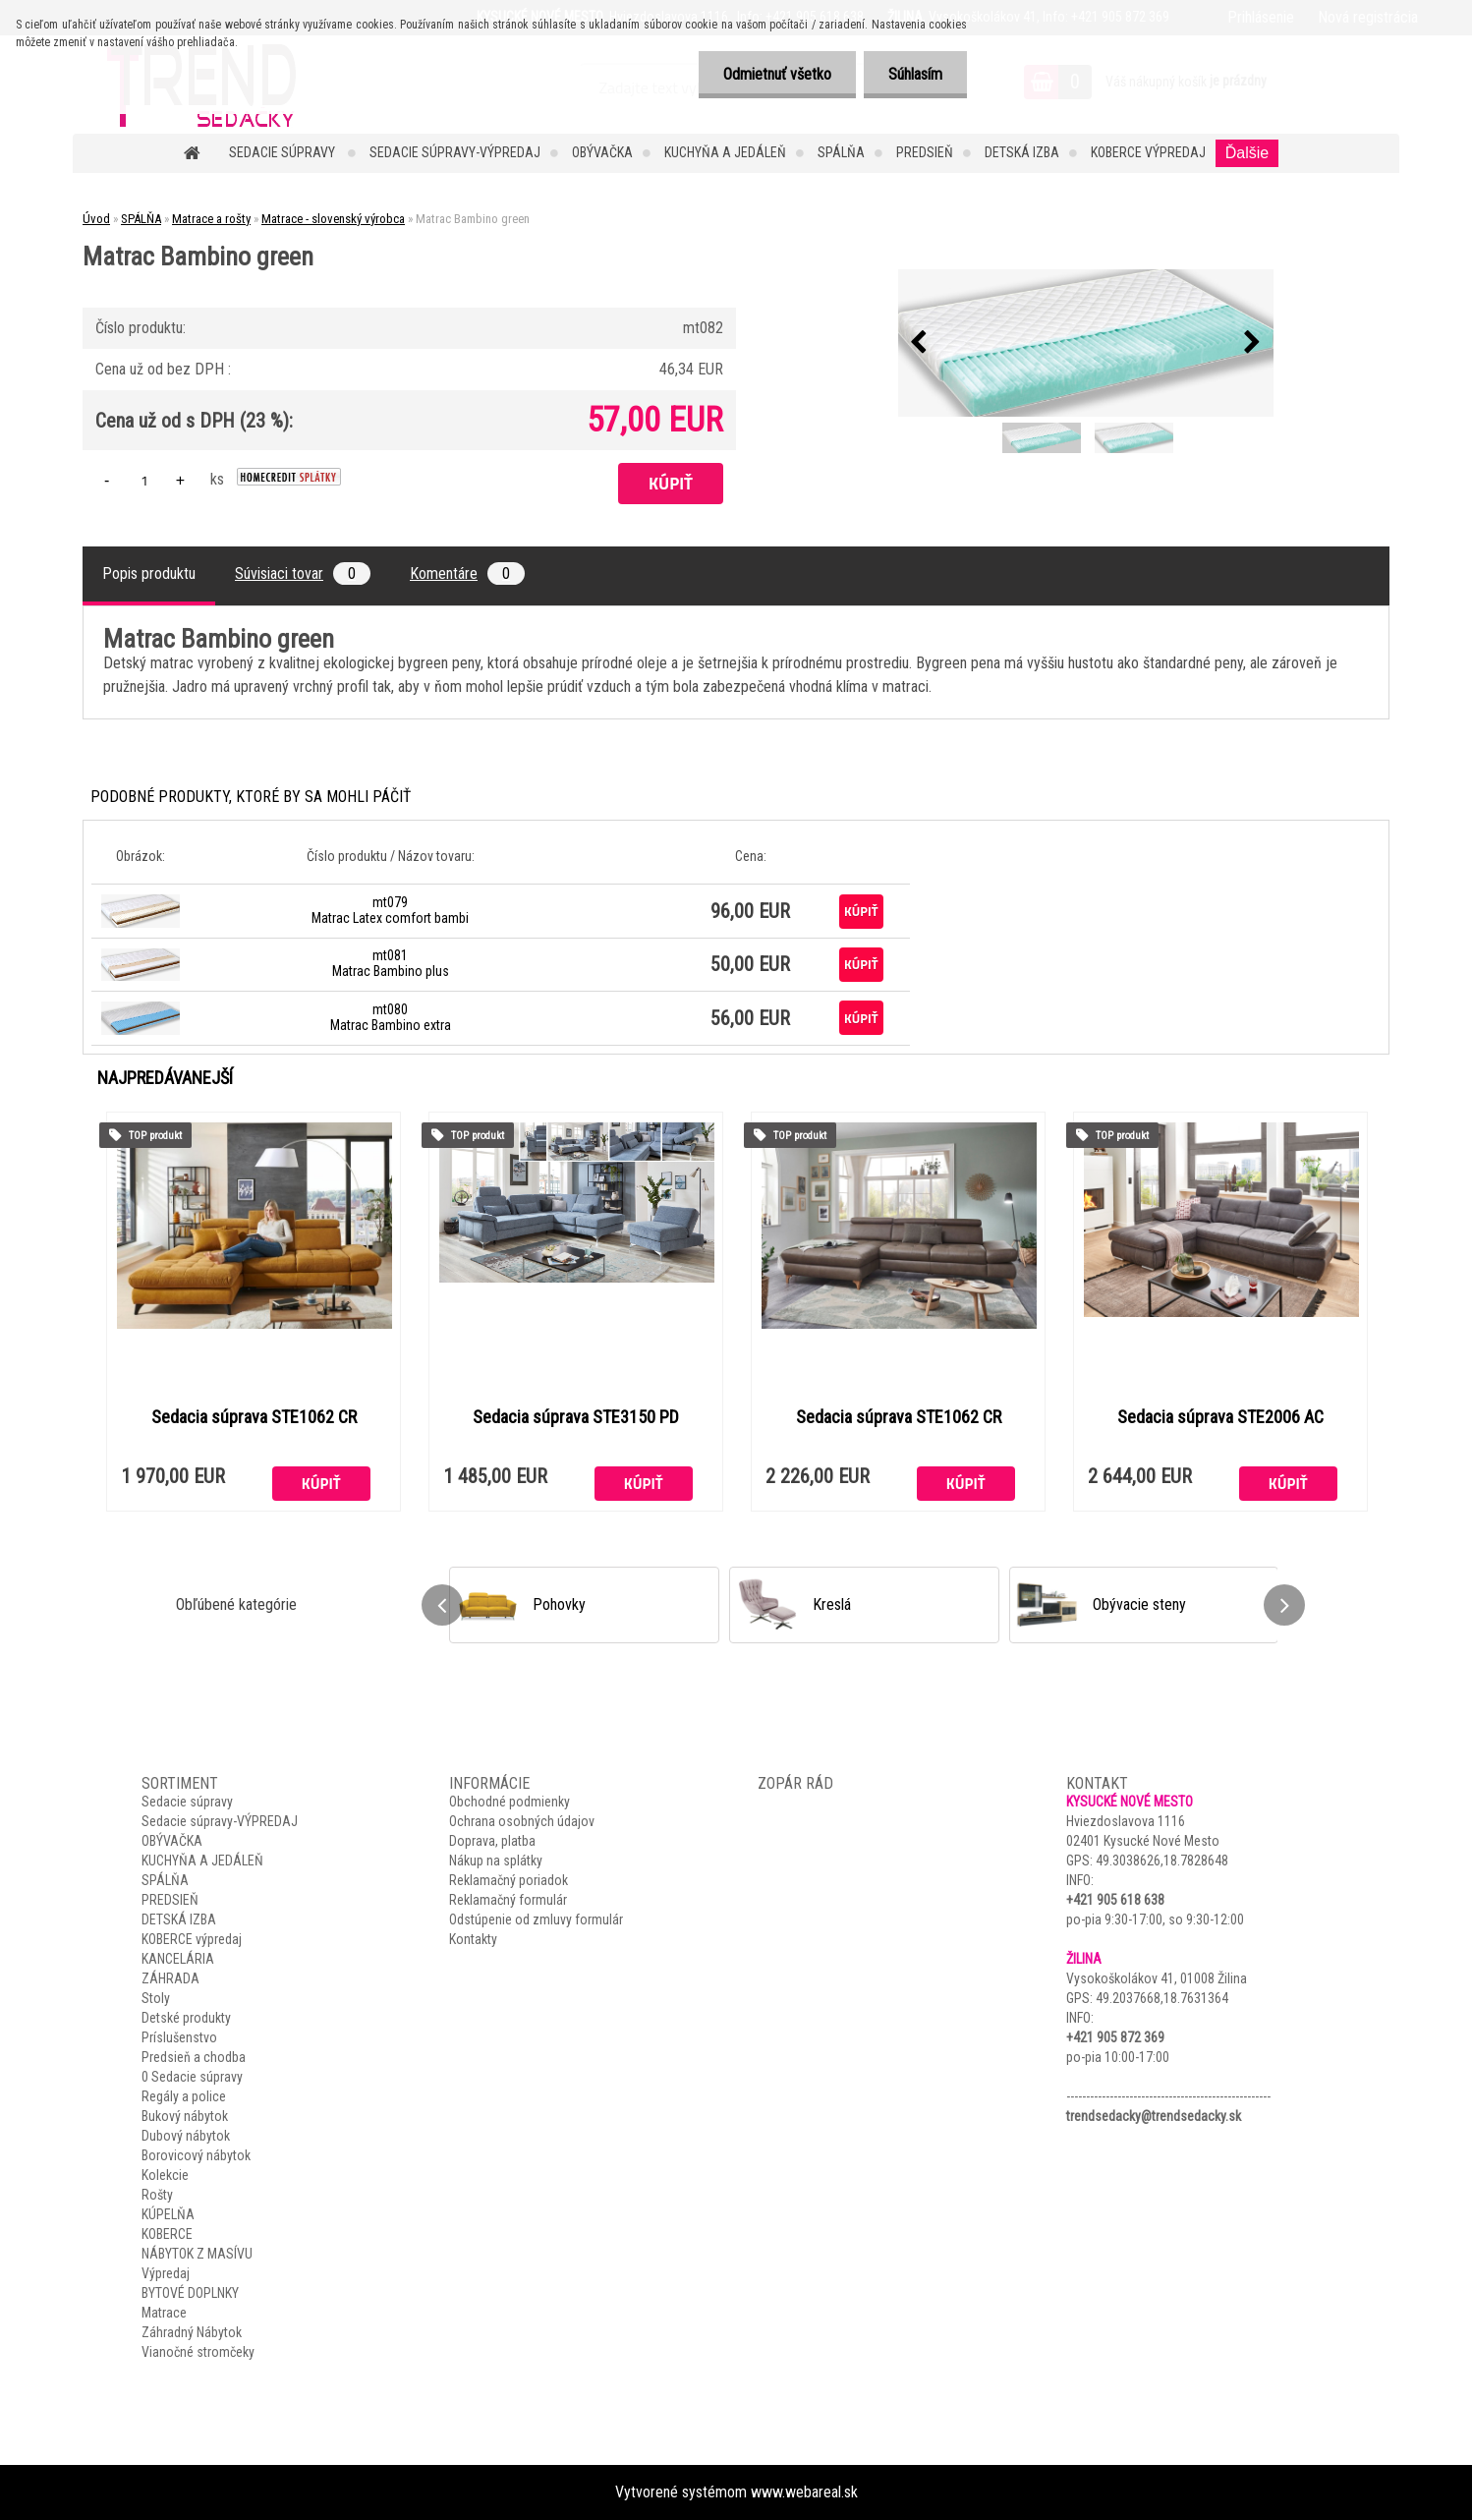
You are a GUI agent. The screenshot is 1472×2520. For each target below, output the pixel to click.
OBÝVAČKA (602, 152)
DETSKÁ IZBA (1022, 152)
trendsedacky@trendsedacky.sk (1153, 2116)
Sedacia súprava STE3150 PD (576, 1417)
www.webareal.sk (804, 2492)
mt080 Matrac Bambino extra (390, 1017)
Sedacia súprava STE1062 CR (254, 1417)
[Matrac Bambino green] (1086, 343)
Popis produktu (149, 573)
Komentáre (467, 573)
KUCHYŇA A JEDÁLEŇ (725, 152)
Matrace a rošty (211, 218)
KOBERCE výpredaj (1148, 152)
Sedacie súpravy (283, 152)
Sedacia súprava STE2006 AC (1220, 1417)
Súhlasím (915, 74)
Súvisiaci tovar (302, 573)
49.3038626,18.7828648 (1162, 1860)
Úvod (96, 218)
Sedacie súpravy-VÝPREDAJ (454, 152)
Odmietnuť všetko (777, 74)
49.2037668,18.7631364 (1162, 1998)
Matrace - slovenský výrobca (333, 218)
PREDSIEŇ (924, 152)
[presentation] (918, 343)
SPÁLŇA (841, 152)
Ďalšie (1247, 152)
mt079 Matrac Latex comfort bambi (390, 910)
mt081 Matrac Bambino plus (390, 963)
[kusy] (144, 480)
